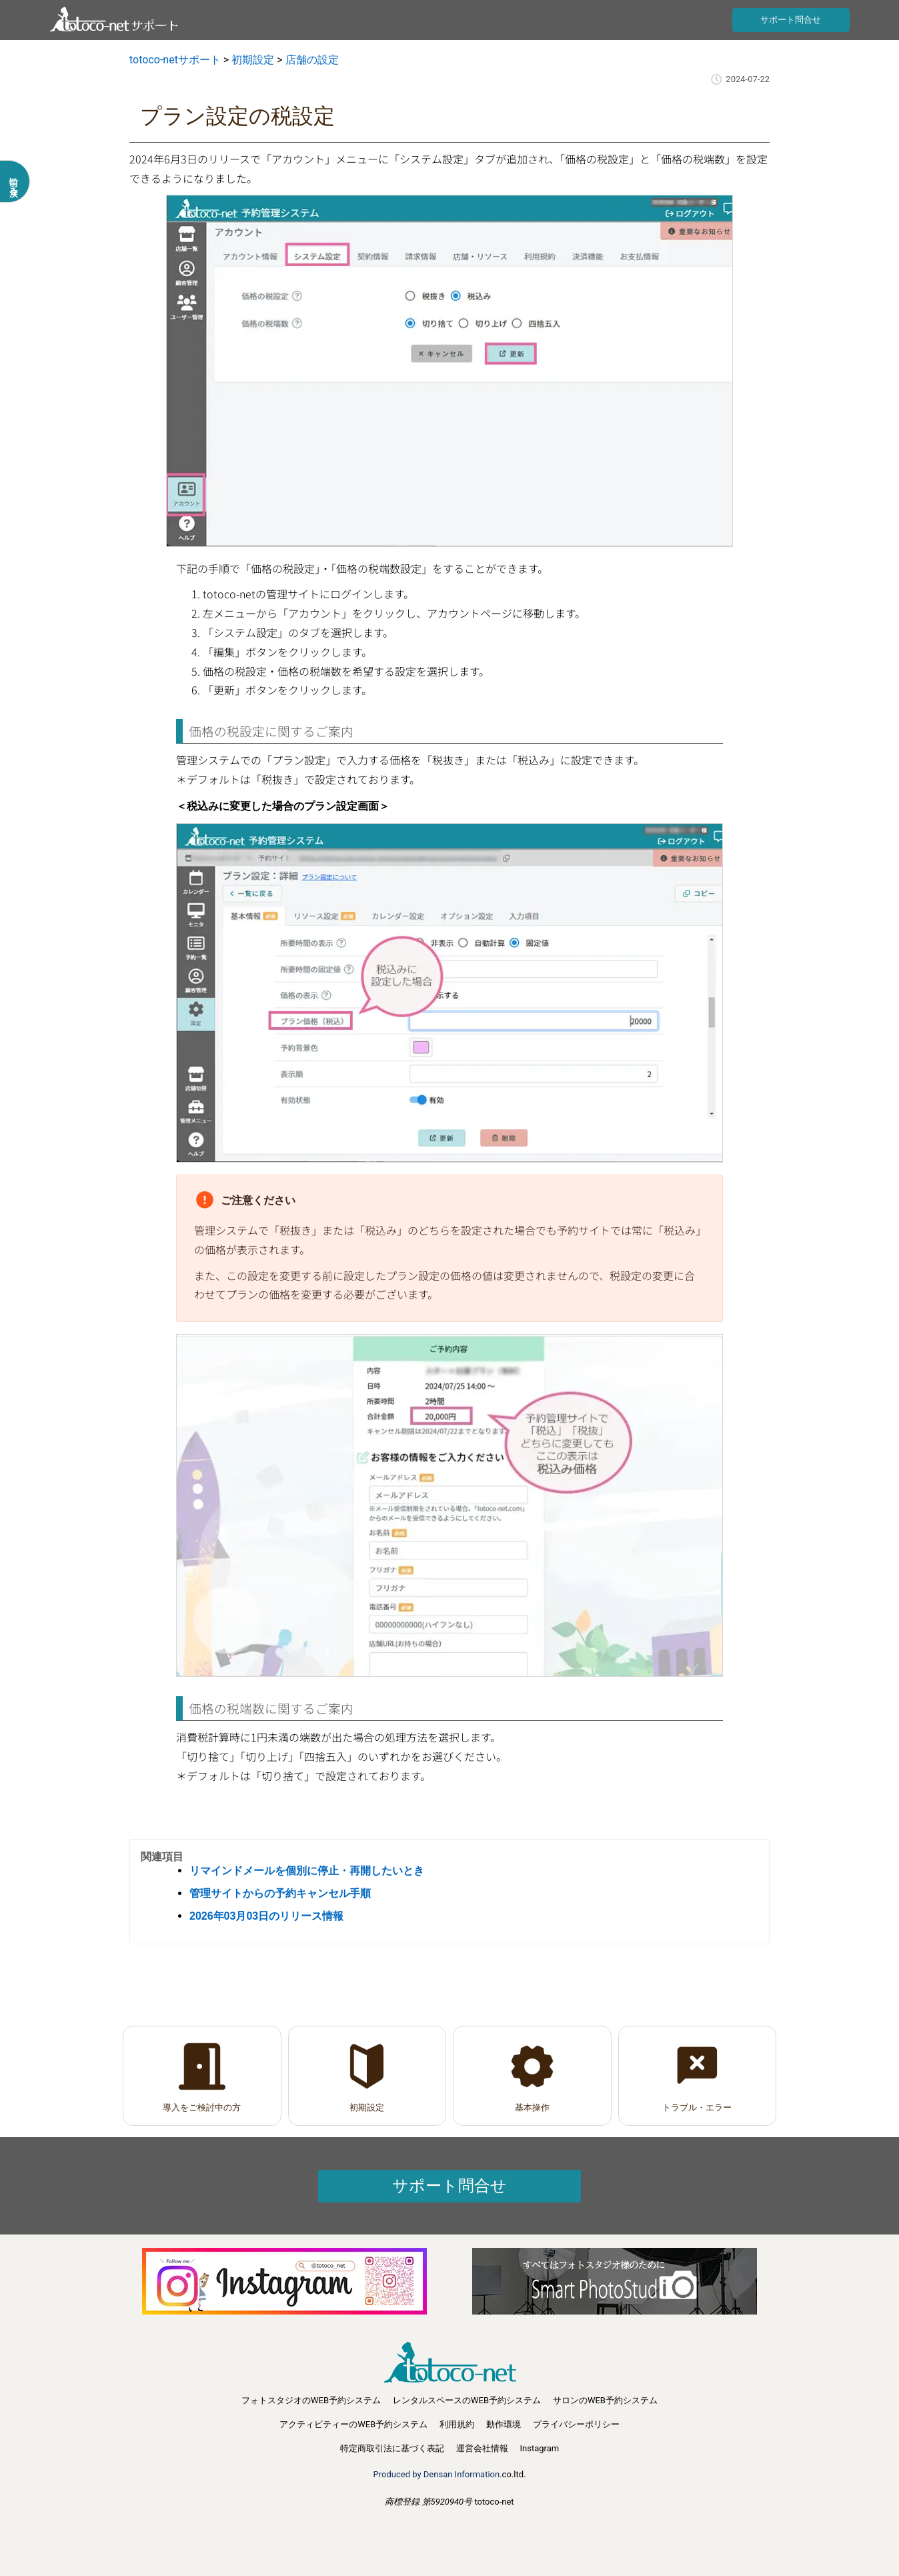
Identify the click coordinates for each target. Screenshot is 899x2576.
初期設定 (366, 2107)
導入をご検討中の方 (202, 2107)
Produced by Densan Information (436, 2474)
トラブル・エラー (697, 2107)
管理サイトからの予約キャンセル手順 (280, 1893)
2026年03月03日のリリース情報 (266, 1916)
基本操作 (532, 2107)
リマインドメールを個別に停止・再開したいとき (306, 1870)
